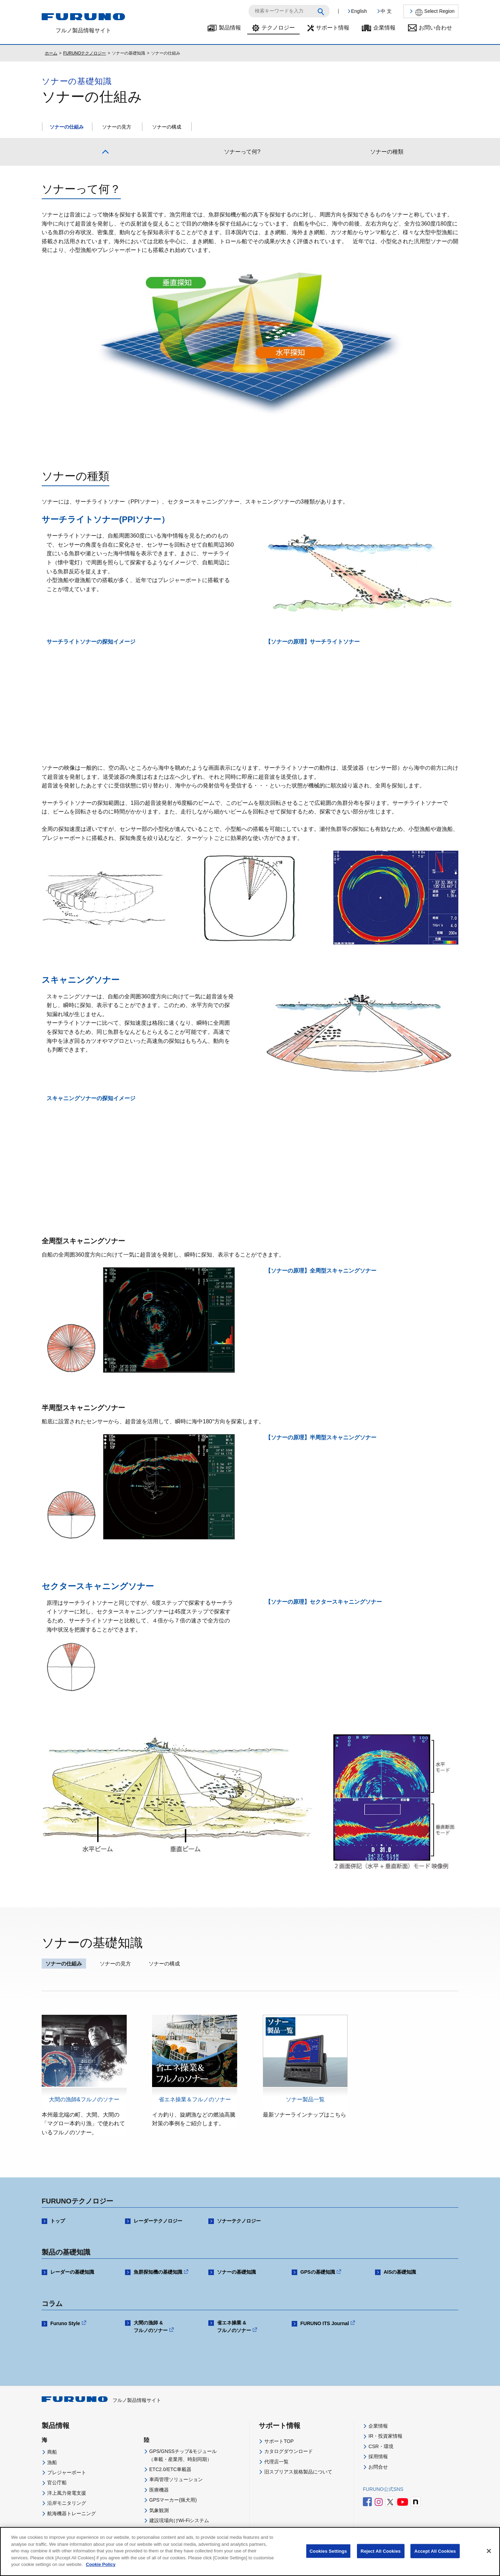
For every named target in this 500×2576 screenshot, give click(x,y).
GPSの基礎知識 (317, 2272)
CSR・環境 (380, 2446)
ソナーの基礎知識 (236, 2272)
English (359, 11)
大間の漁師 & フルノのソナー (151, 2326)
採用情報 (378, 2456)
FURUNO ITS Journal (324, 2323)
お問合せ (378, 2467)
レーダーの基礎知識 (72, 2272)
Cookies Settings (328, 2550)
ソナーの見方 (116, 127)
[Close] (489, 2551)
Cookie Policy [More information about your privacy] (100, 2564)
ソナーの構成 (166, 127)
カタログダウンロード (288, 2451)
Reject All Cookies (381, 2550)
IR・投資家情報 (385, 2436)
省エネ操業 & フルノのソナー (234, 2326)
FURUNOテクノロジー (84, 53)
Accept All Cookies (435, 2550)
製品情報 (230, 28)
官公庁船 (57, 2482)
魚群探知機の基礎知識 (158, 2272)
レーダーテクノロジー (158, 2221)
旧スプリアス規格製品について (298, 2472)
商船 (52, 2452)
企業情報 (384, 28)
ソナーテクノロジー (239, 2221)
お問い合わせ (435, 28)
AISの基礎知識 (400, 2272)
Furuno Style (65, 2323)
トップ (57, 2221)
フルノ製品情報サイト (101, 2400)
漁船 (52, 2462)
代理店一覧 (276, 2461)
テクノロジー (278, 28)
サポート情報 (332, 28)
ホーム (51, 53)
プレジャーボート (66, 2472)
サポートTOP (279, 2441)
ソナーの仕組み (67, 127)
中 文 (386, 11)
